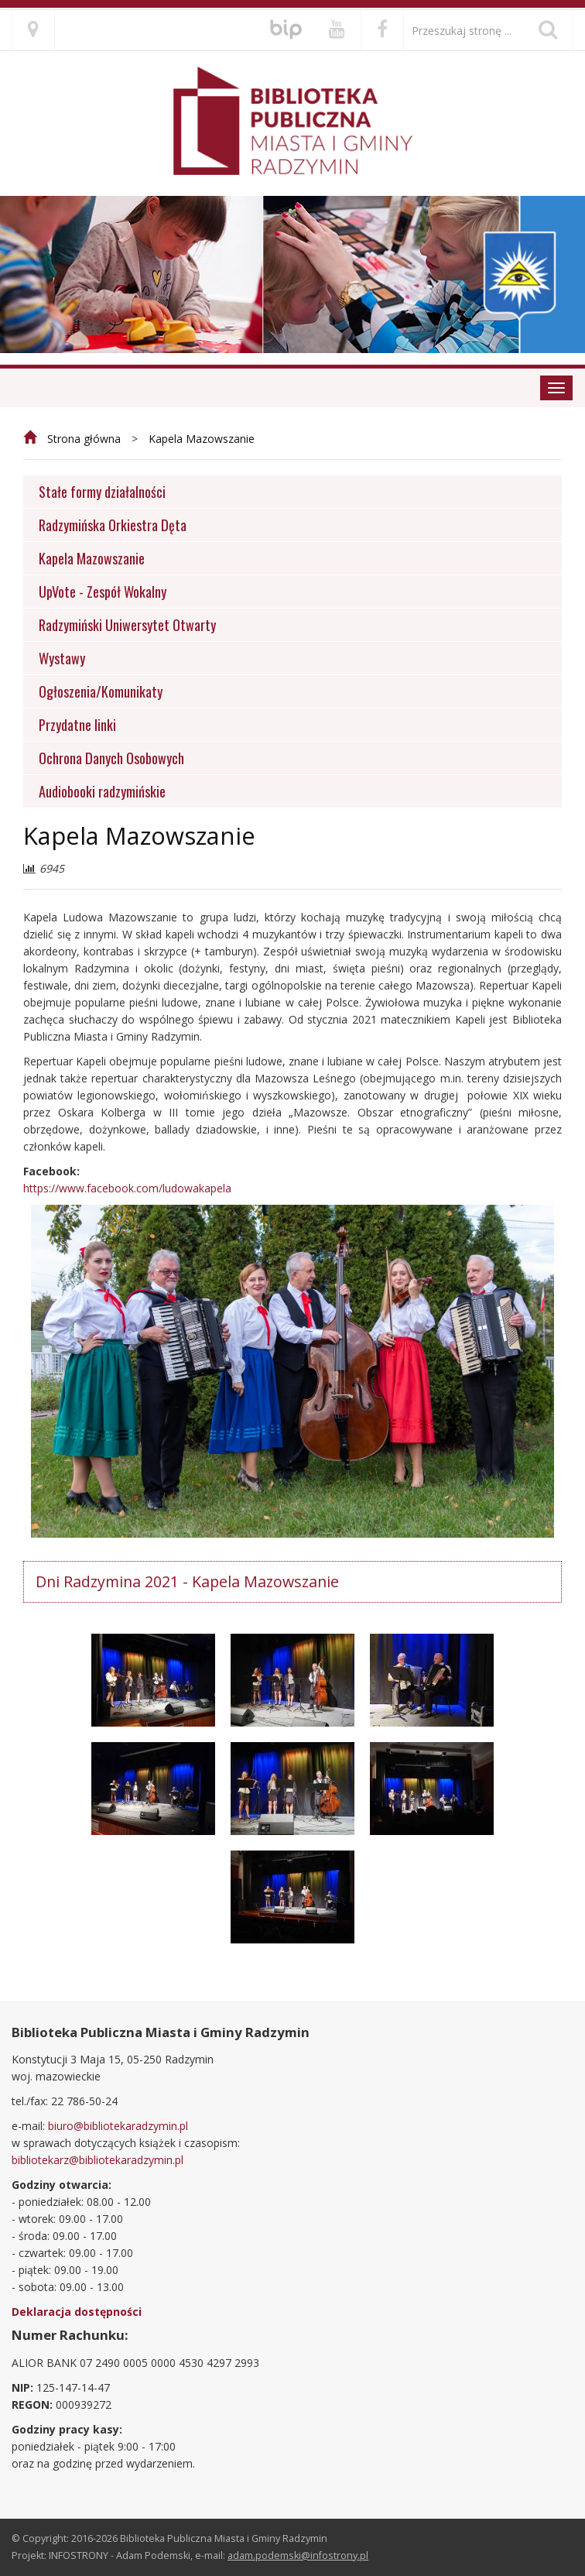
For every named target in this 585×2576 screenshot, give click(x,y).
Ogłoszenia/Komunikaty (100, 691)
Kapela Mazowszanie (202, 438)
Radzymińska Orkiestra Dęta (112, 524)
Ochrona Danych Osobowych (111, 757)
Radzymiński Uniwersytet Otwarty (127, 624)
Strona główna (84, 438)
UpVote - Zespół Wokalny (102, 591)
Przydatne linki (77, 724)
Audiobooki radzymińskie (102, 790)
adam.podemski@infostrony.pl (298, 2555)
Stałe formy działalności (102, 491)
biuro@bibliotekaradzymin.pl (118, 2125)
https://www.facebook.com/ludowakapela (127, 1188)
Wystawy (62, 657)
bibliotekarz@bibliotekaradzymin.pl (97, 2159)
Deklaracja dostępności (77, 2311)
